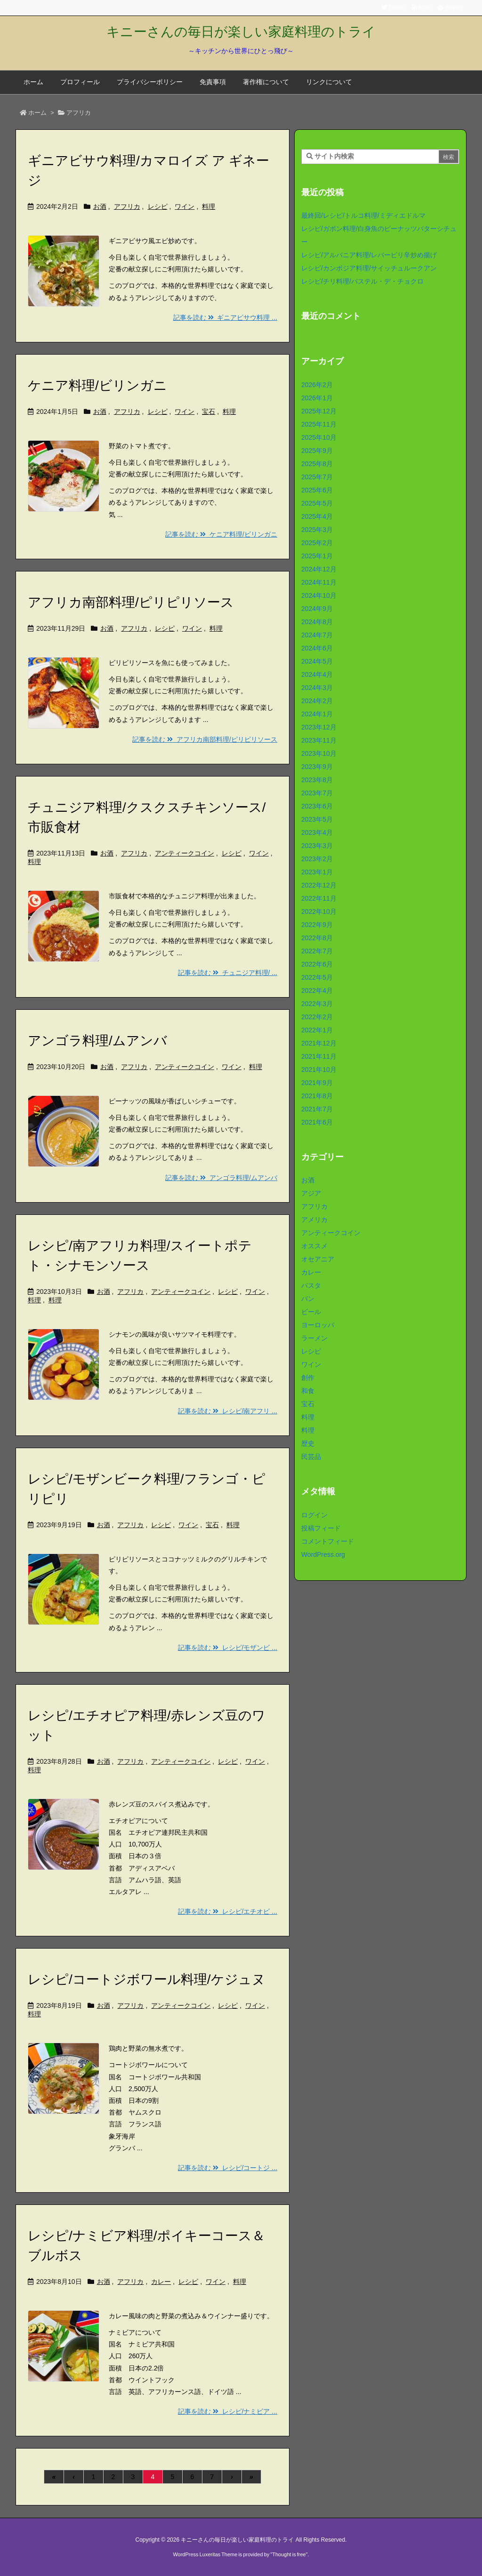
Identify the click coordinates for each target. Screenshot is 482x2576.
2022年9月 (317, 924)
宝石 (208, 411)
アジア (311, 1193)
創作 (307, 1377)
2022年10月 (319, 911)
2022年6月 (317, 964)
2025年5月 (317, 503)
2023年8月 (317, 780)
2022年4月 (317, 990)
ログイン (314, 1515)
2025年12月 (319, 411)
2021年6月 (317, 1122)
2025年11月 (319, 424)
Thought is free (288, 2554)
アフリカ (127, 206)
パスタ (311, 1285)
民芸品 (311, 1456)
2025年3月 (317, 529)
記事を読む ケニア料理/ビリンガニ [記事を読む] (221, 534)
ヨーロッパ (317, 1325)
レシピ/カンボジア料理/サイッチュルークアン (369, 268)
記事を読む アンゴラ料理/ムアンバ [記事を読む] (221, 1177)
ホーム (37, 112)
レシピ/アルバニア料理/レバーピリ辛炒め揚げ (369, 255)
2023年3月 (317, 845)
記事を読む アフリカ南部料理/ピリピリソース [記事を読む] (204, 739)
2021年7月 (317, 1109)
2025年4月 (317, 516)
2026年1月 (317, 398)
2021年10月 (319, 1069)
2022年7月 (317, 951)
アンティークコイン (184, 853)
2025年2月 (317, 543)
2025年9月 (317, 450)
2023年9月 (317, 766)
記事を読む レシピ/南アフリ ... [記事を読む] (227, 1411)
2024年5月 (317, 661)
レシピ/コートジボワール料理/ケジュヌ (146, 1979)
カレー (161, 2281)
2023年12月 (319, 727)
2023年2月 (317, 859)
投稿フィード (321, 1528)
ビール (311, 1312)
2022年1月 (317, 1030)
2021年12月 (319, 1043)
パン (307, 1298)
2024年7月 (317, 635)
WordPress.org (323, 1554)
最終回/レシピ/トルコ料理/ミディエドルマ (363, 215)
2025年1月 (317, 556)
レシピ (158, 206)
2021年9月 (317, 1082)
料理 (208, 206)
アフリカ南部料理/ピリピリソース (131, 602)
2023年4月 (317, 832)
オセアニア (317, 1259)
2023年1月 (317, 872)
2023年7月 (317, 793)
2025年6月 (317, 490)
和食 (307, 1391)
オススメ (314, 1246)
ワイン (184, 206)
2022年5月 (317, 977)
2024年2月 (317, 701)
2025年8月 (317, 464)
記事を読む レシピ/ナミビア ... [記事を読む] (227, 2411)
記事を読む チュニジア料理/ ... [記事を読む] (227, 972)
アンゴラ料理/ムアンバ (97, 1040)
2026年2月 (317, 384)
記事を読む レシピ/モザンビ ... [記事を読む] (227, 1647)
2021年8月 (317, 1096)
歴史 (307, 1443)
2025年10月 (319, 437)
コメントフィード (327, 1541)
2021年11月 (319, 1056)
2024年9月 (317, 608)
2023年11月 (319, 740)
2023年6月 (317, 806)
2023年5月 (317, 819)
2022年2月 (317, 1017)
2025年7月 (317, 477)
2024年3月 (317, 687)
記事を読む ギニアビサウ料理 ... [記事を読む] (225, 317)
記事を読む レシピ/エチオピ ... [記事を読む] (227, 1911)
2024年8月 (317, 622)
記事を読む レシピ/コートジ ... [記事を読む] (227, 2168)
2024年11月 (319, 582)
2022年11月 (319, 898)
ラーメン (314, 1338)
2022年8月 (317, 938)
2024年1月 (317, 714)
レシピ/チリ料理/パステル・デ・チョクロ (362, 281)
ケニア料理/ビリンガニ (97, 385)
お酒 (99, 206)
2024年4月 (317, 674)
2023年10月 (319, 753)
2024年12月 (319, 569)
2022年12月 (319, 885)
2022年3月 (317, 1003)
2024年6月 (317, 648)
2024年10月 (319, 595)
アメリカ (314, 1219)
